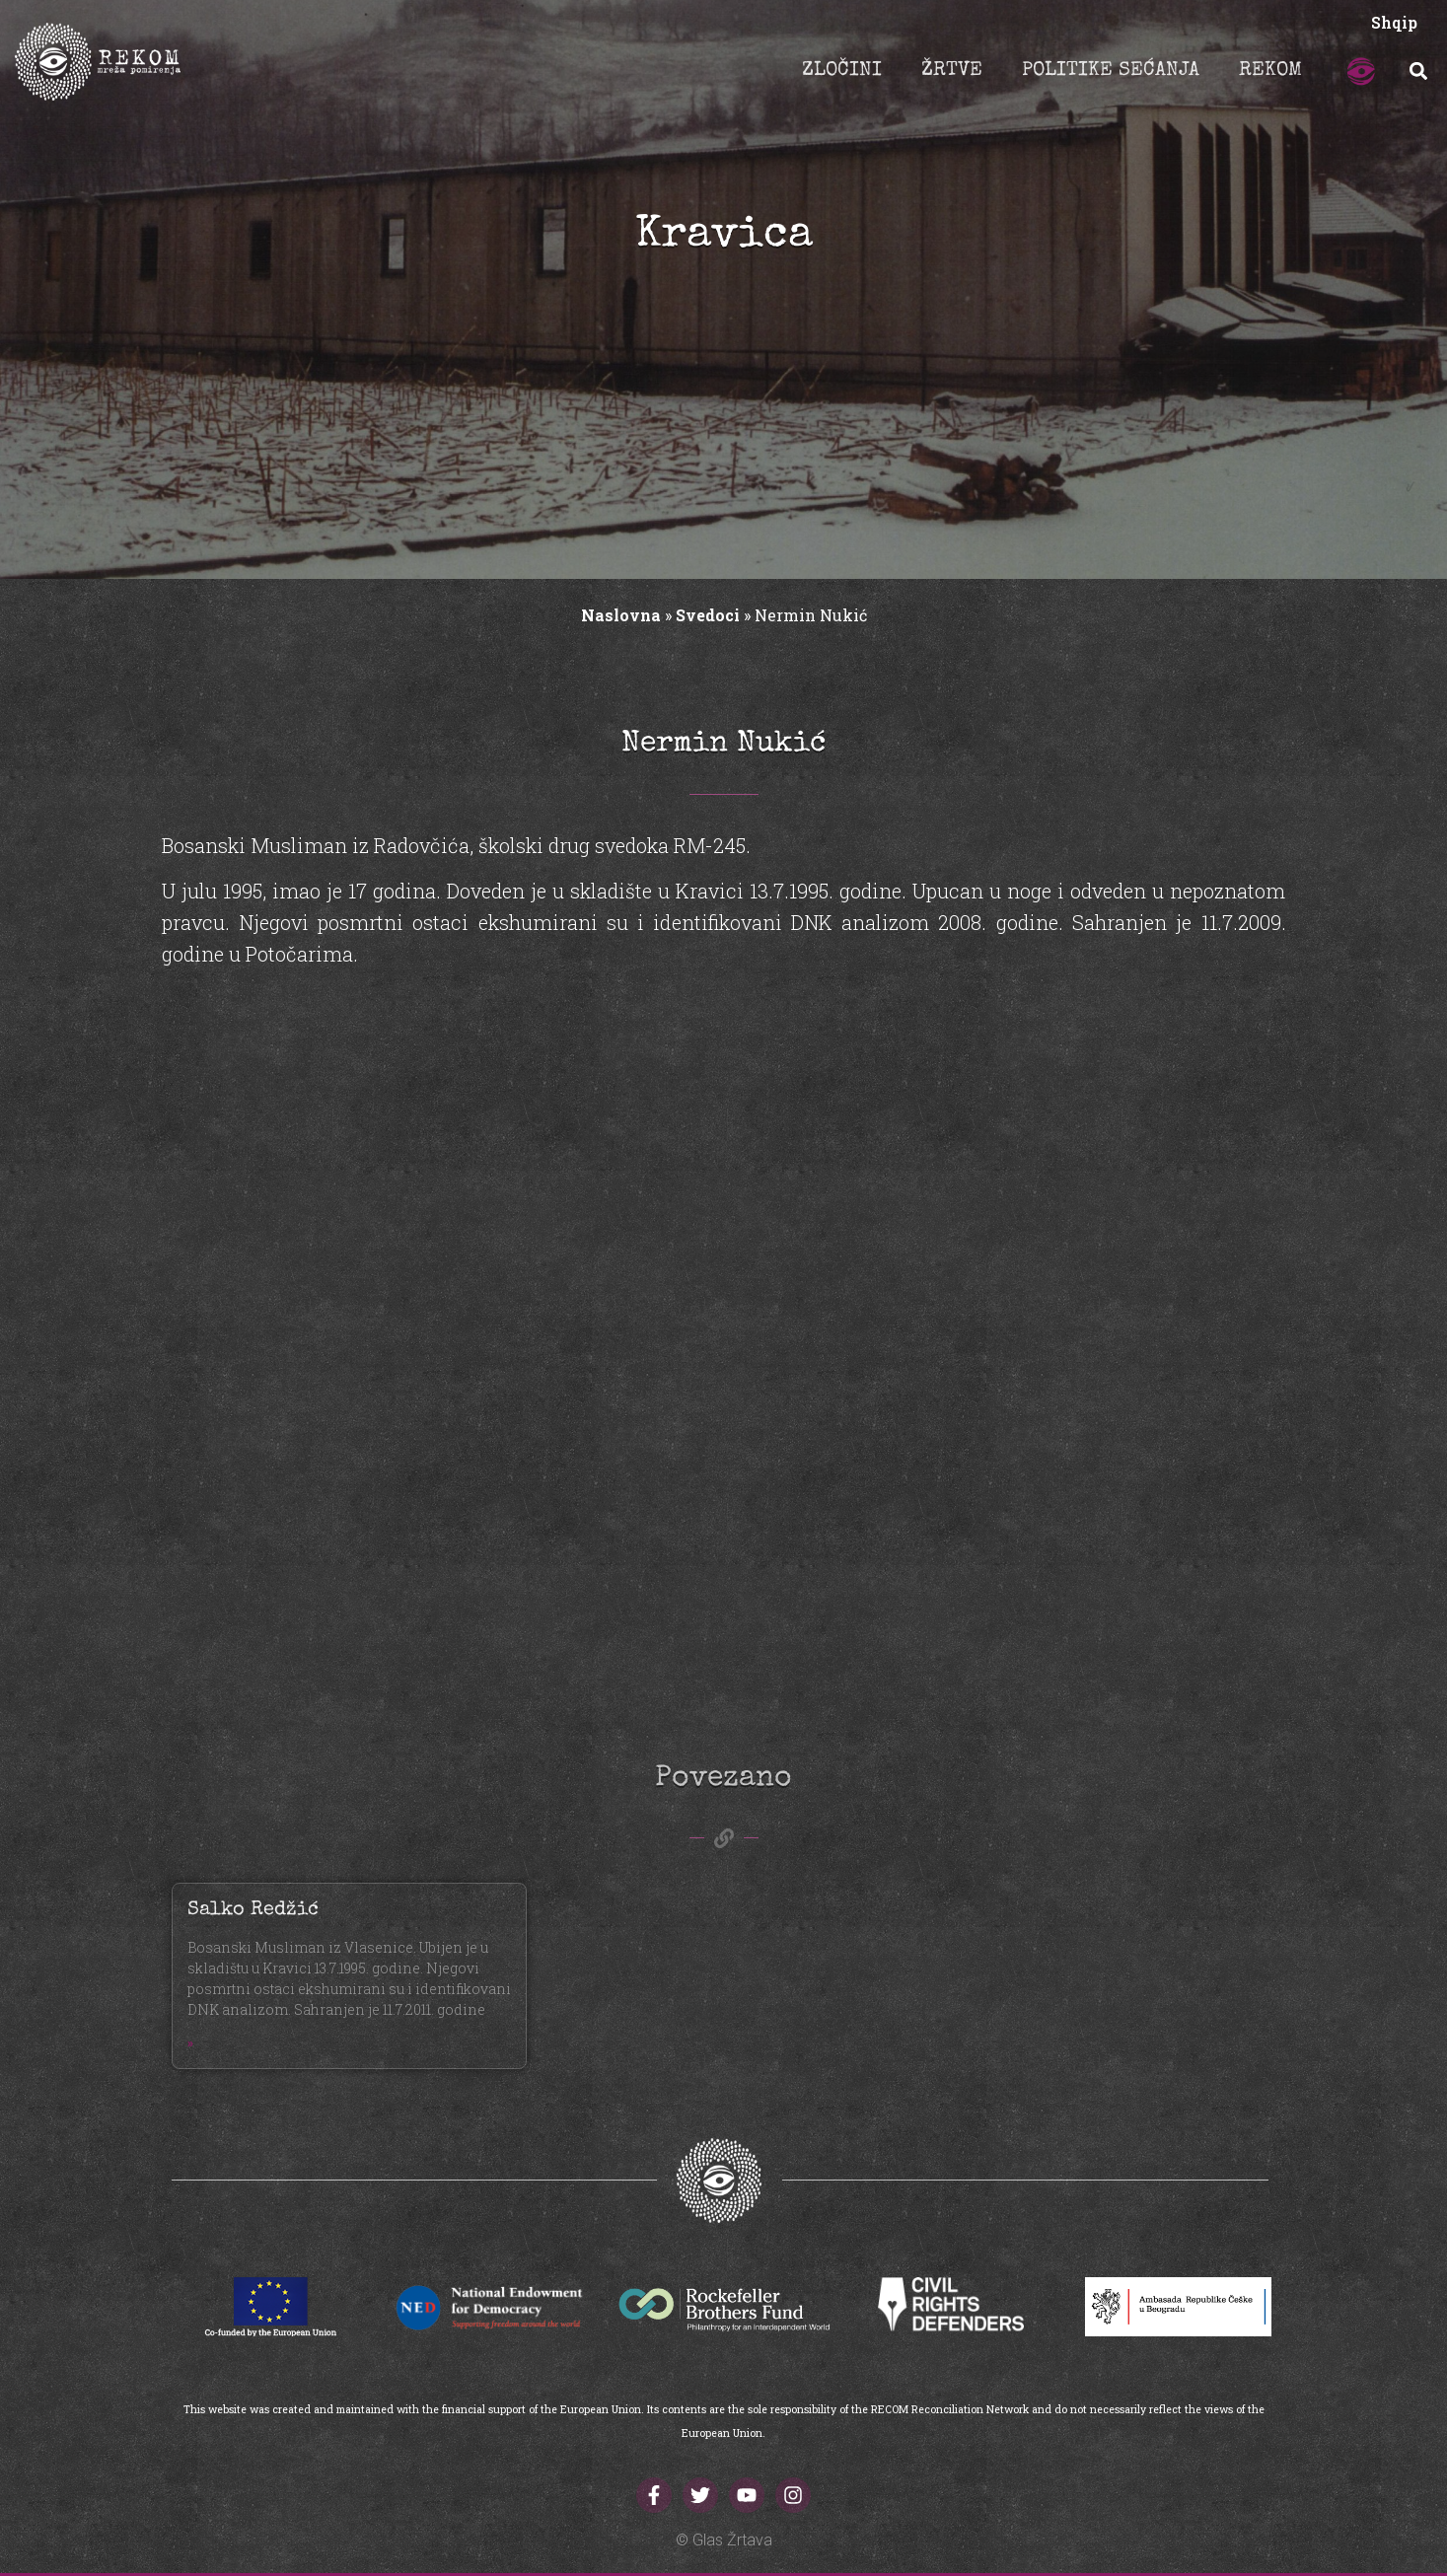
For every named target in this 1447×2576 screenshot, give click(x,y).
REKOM (1270, 71)
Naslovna (621, 615)
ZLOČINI (842, 71)
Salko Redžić (253, 1910)
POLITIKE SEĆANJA (1110, 71)
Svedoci (708, 615)
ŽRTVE (951, 71)
